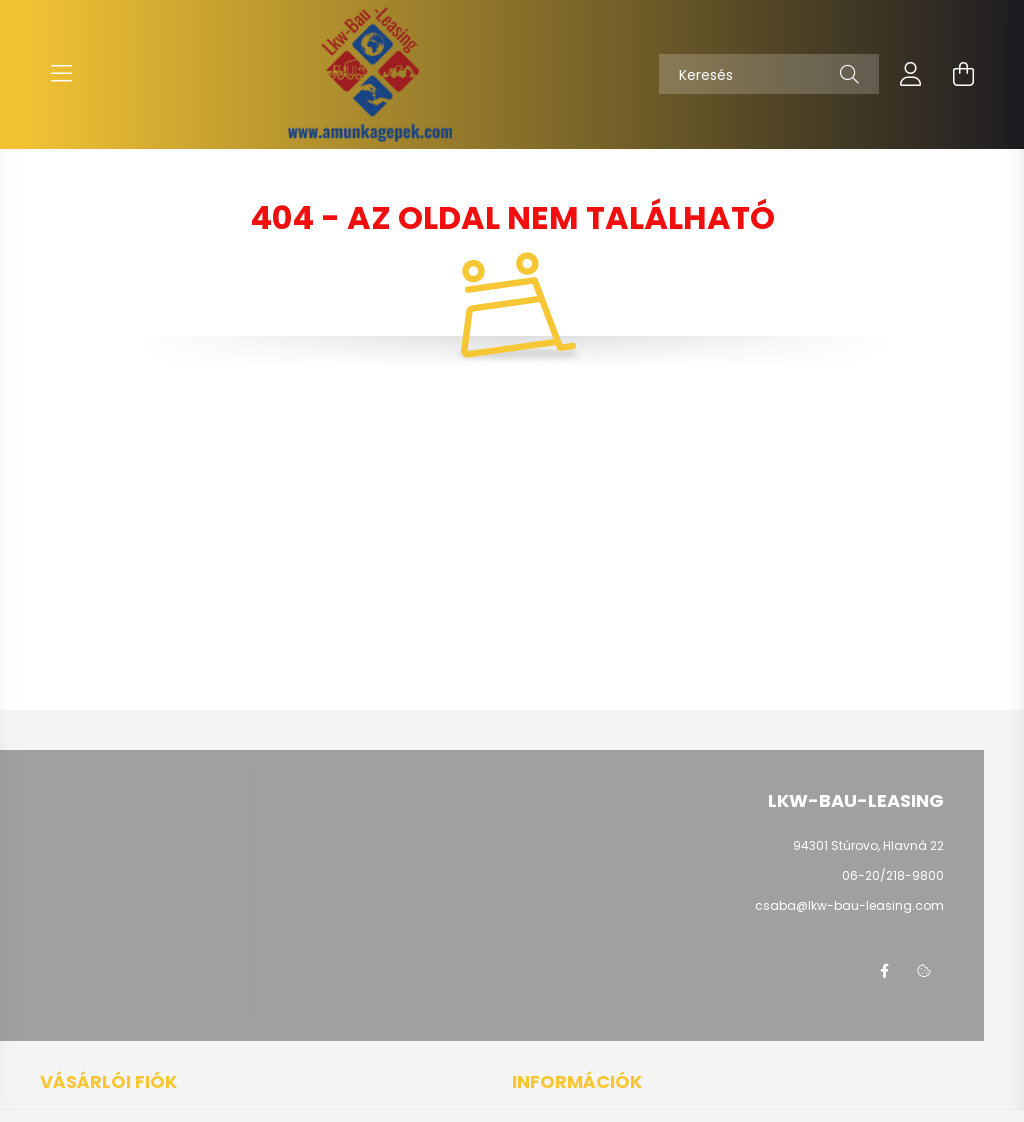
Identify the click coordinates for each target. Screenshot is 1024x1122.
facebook (884, 971)
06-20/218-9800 (893, 875)
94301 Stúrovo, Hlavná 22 (868, 845)
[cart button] (963, 74)
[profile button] (911, 74)
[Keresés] (769, 74)
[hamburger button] (61, 74)
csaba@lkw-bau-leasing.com (849, 905)
